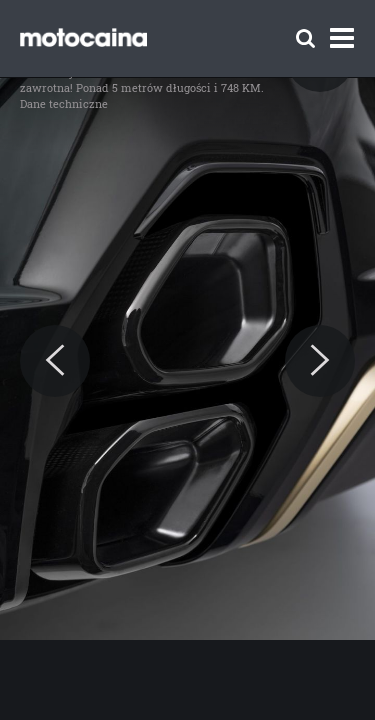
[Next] (320, 361)
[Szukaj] (305, 38)
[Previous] (55, 361)
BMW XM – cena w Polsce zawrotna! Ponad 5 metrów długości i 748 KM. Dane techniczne (142, 87)
